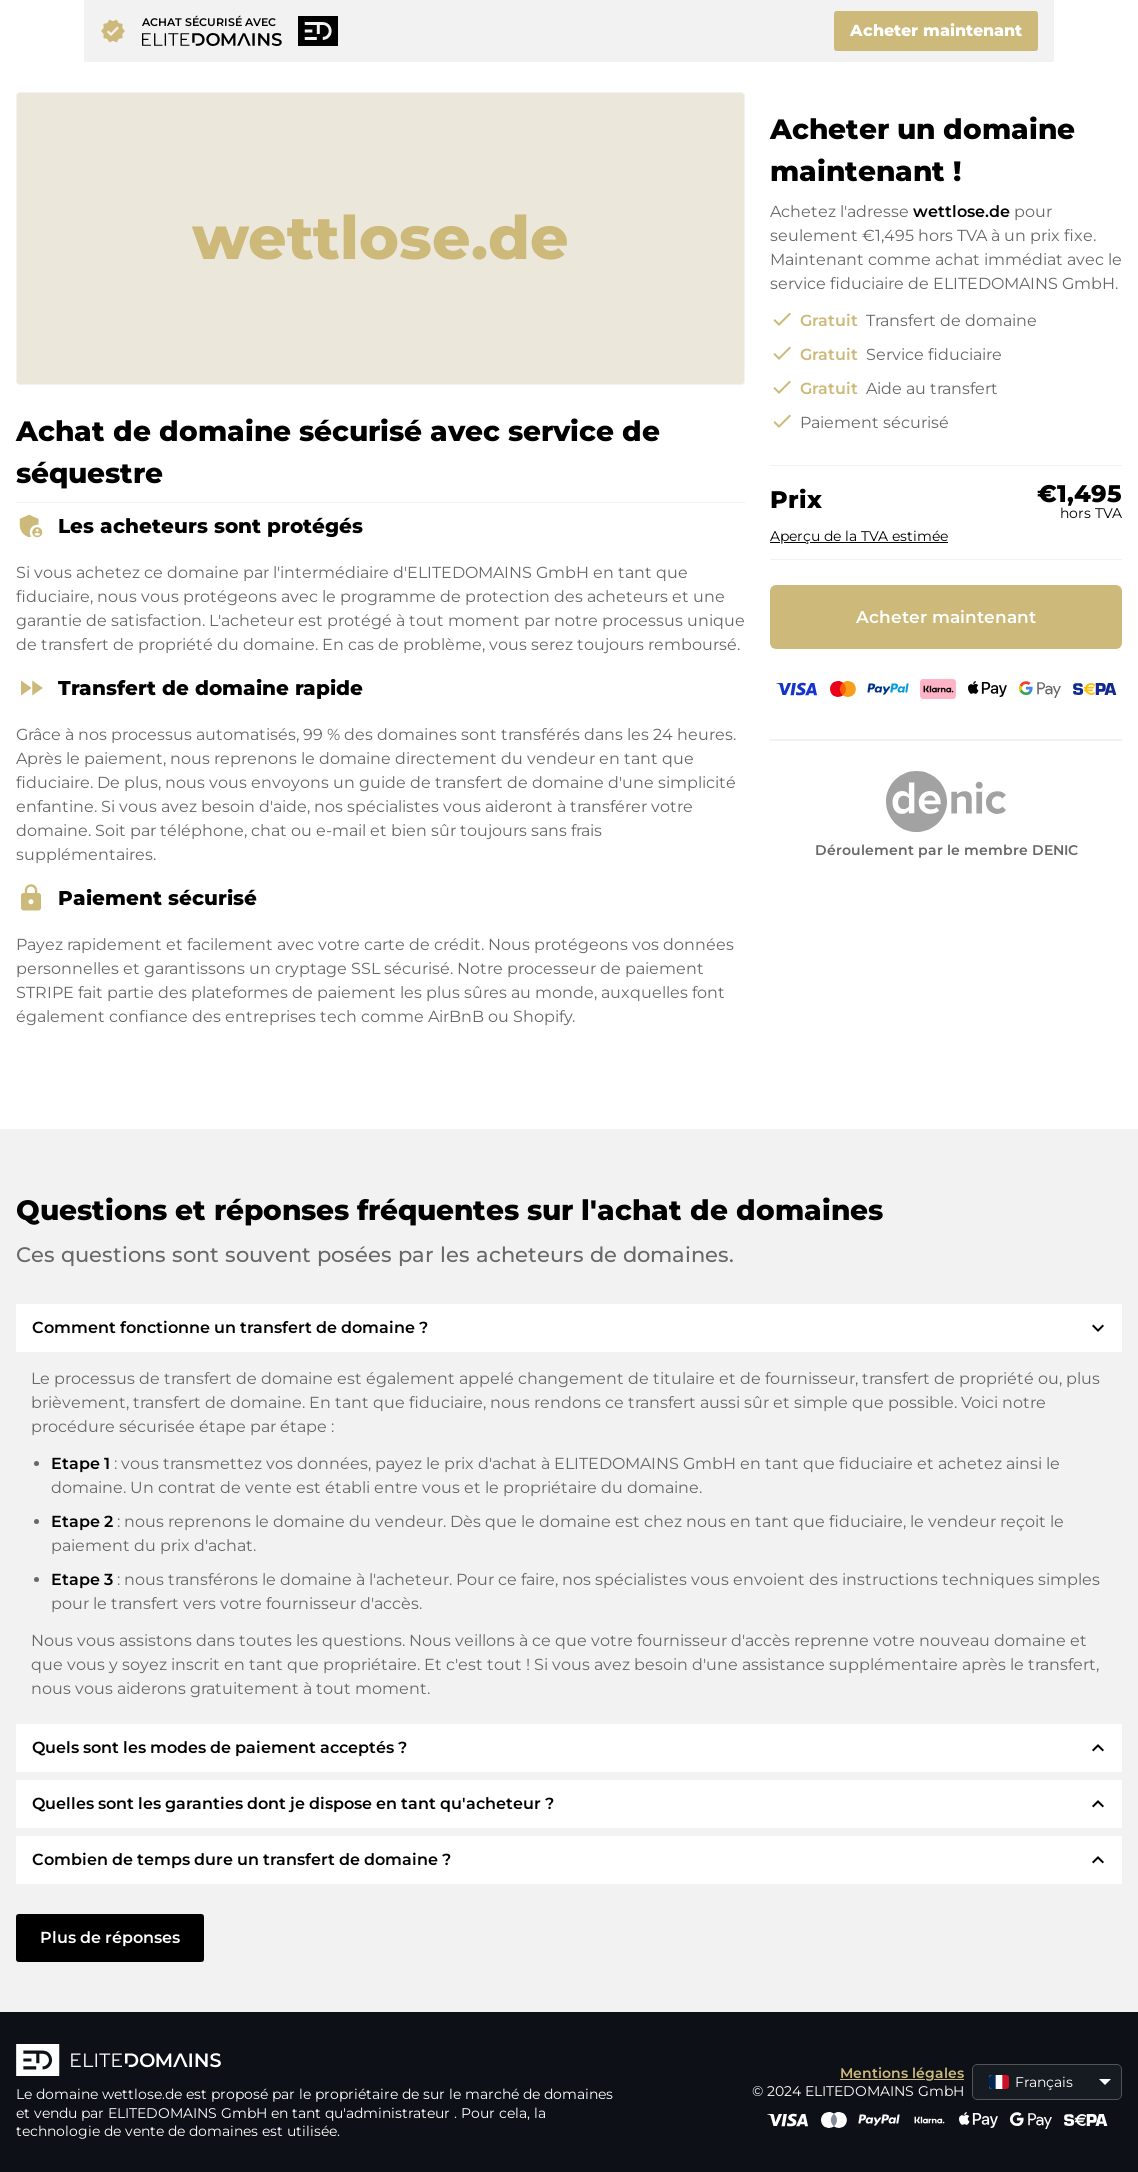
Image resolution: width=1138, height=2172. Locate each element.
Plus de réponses (110, 1937)
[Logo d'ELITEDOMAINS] (316, 2062)
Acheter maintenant (936, 30)
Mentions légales (902, 2073)
